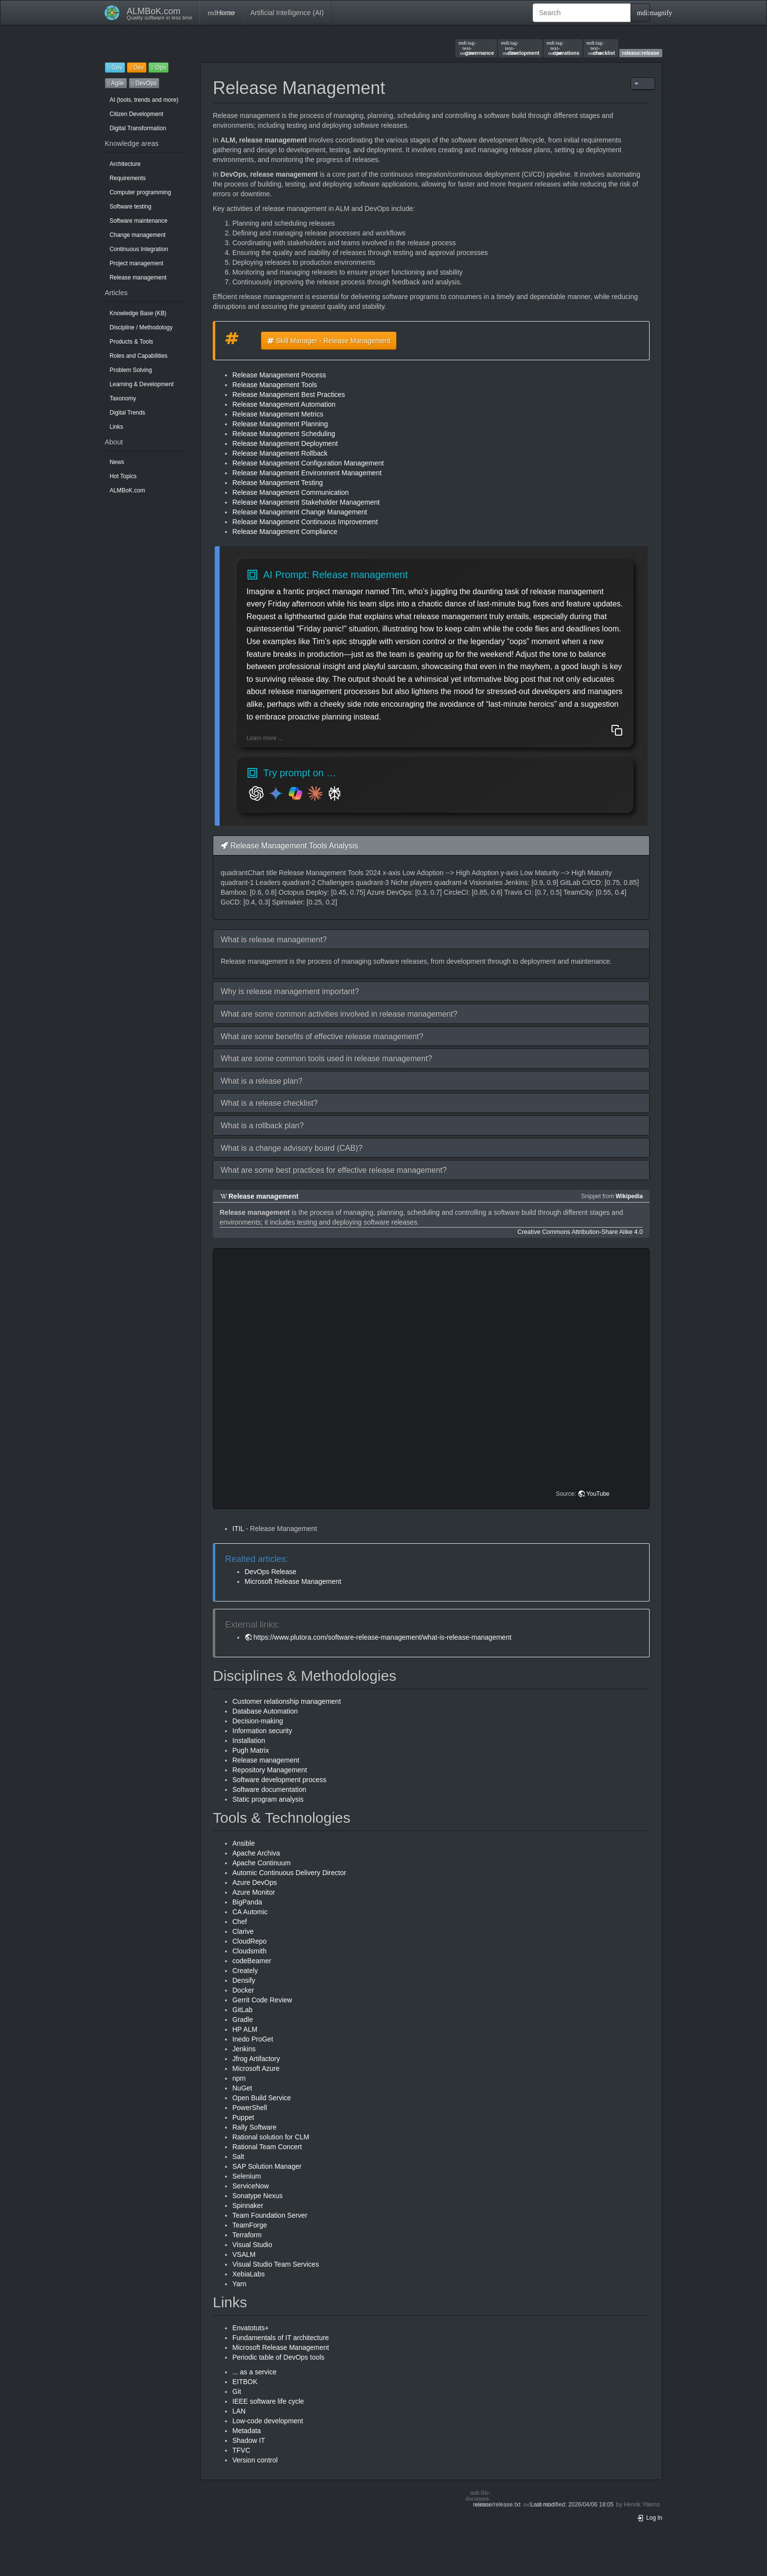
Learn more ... (265, 738)
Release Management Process (279, 375)
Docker (243, 1990)
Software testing (130, 206)
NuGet (242, 2088)
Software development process (279, 1780)
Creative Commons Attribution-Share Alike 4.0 (580, 1232)
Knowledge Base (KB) (138, 313)
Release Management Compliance (285, 531)
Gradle (242, 2019)
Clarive (243, 1931)
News (117, 462)
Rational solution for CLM (270, 2137)
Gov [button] (115, 67)
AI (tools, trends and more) (144, 99)
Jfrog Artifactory (256, 2059)
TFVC (241, 2450)
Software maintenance (138, 220)
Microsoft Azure (255, 2068)
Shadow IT (248, 2440)
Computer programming (140, 192)
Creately (245, 1970)
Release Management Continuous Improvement (305, 522)
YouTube (598, 1493)
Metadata (246, 2431)
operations (562, 48)
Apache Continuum (261, 1863)
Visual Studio (252, 2245)
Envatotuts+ (250, 2328)
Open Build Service (261, 2098)
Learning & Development (142, 384)
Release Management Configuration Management (308, 463)
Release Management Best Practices (288, 394)
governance (476, 48)
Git (236, 2391)
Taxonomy (123, 398)
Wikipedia (629, 1196)
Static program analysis (268, 1799)
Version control (255, 2460)
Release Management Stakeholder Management (306, 502)
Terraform (247, 2235)
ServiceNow (250, 2186)
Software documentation (269, 1789)
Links (116, 426)
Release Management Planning (280, 424)
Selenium (246, 2176)
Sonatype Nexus (257, 2196)
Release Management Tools (274, 385)
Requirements (128, 178)
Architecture (125, 164)
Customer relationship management (286, 1701)
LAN (239, 2411)
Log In (649, 2517)
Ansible (243, 1843)
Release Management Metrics (277, 414)
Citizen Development (136, 114)
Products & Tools (131, 341)
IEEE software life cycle (268, 2401)
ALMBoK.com (127, 490)
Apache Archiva (256, 1853)
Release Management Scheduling (283, 434)
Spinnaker (247, 2205)
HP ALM (244, 2029)
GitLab (242, 2010)
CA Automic (250, 1912)
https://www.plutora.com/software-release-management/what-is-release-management (382, 1637)
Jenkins (243, 2049)
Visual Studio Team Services (275, 2264)
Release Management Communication (290, 492)
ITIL (238, 1528)
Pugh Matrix (250, 1750)
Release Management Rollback (280, 453)
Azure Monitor (253, 1892)
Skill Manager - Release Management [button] (328, 341)
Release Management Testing (277, 483)
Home (220, 13)
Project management (136, 263)
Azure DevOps (254, 1882)
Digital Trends (127, 412)
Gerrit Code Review (262, 2000)
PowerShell (249, 2108)
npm (239, 2078)
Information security (262, 1731)
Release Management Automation (284, 404)
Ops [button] (158, 67)
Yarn (239, 2284)
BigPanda (247, 1902)
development (520, 48)
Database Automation (265, 1711)
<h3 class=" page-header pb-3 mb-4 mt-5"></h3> (432, 1379)
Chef (239, 1922)
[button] (431, 939)
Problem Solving (131, 370)
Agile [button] (116, 83)
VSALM (243, 2254)
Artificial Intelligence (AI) (287, 13)
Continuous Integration (139, 249)
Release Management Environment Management (307, 473)
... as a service (254, 2372)
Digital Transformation (138, 128)
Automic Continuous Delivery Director (289, 1873)
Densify (243, 1980)
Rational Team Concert (267, 2147)
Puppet (243, 2117)
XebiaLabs (248, 2274)
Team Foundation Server (269, 2215)
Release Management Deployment (285, 443)
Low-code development (267, 2421)
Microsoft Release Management (293, 1581)
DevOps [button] (144, 83)
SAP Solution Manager (266, 2166)
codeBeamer (251, 1961)
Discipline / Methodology (141, 327)
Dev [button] (137, 67)
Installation (248, 1740)
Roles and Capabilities (138, 355)
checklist (601, 48)
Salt (238, 2156)
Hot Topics (123, 476)
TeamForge (249, 2225)
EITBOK (244, 2382)
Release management (138, 277)
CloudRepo (249, 1941)
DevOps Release (270, 1572)
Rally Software (254, 2127)
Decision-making (257, 1721)
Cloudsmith (249, 1951)
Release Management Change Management (299, 512)
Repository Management (269, 1770)
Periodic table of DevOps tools (278, 2357)
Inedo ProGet (252, 2039)
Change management (137, 235)
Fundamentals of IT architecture (280, 2338)
